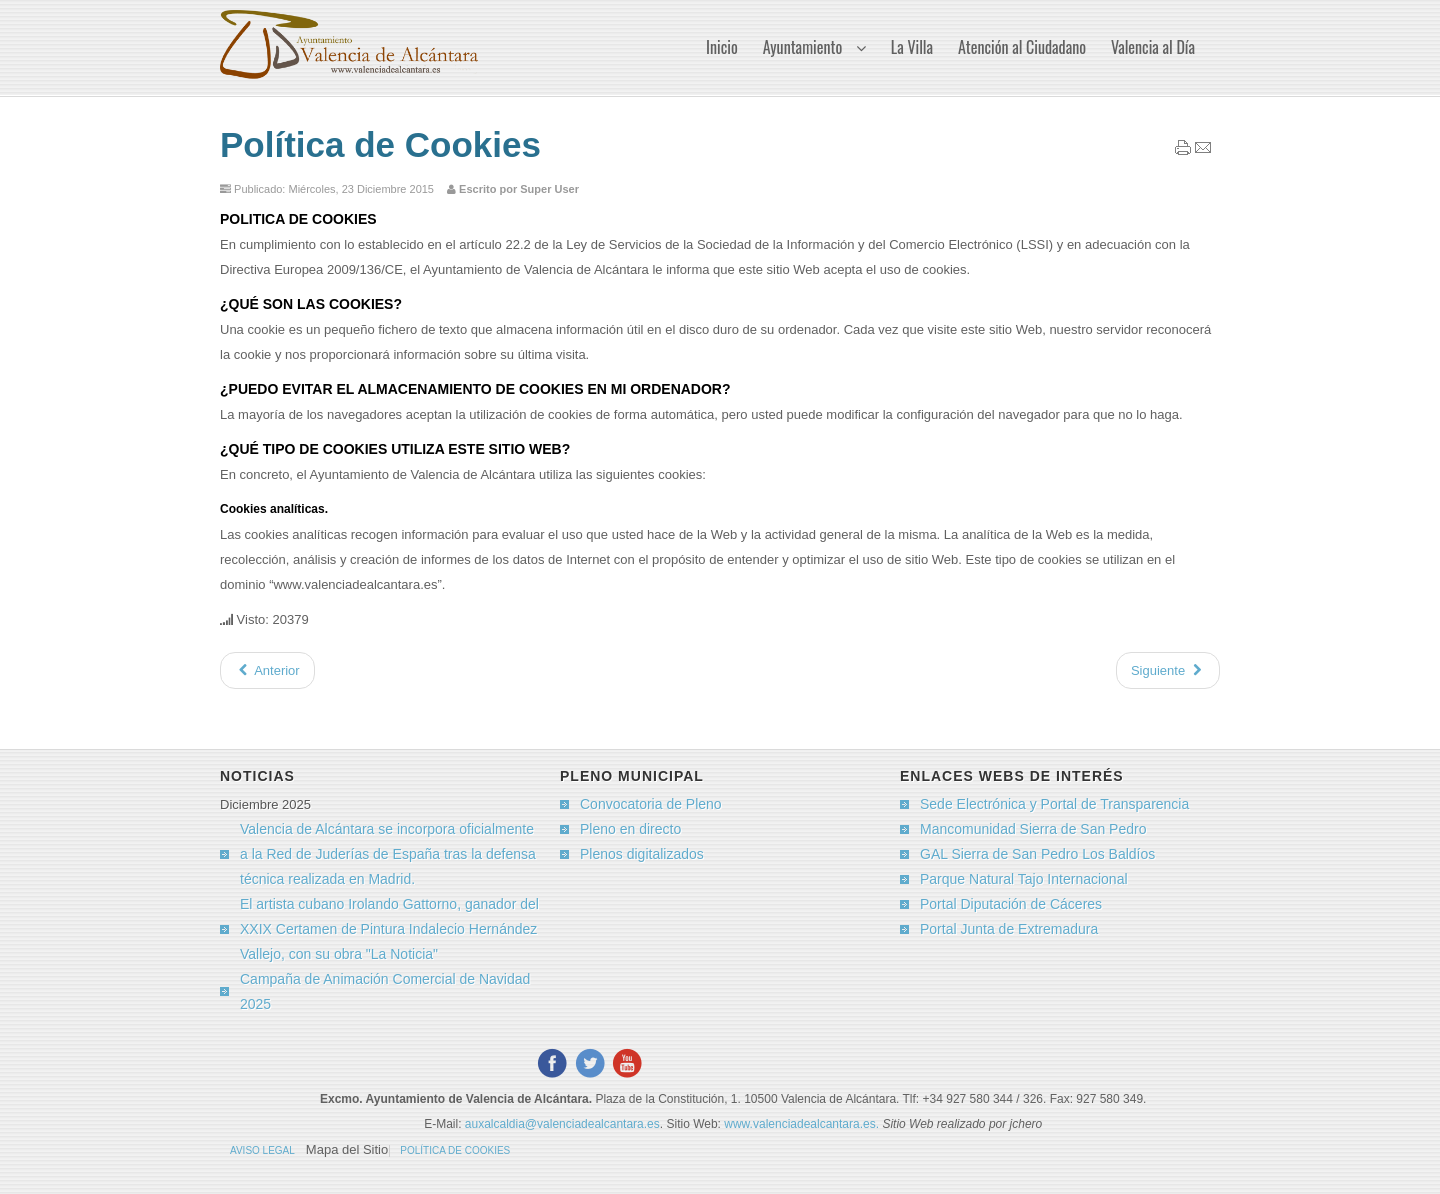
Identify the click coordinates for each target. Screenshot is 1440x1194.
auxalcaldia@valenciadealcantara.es (562, 1124)
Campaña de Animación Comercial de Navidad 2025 (385, 991)
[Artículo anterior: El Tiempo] (267, 670)
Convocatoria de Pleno (651, 804)
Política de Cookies (380, 144)
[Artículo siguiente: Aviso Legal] (1168, 670)
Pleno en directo (630, 829)
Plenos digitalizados (642, 854)
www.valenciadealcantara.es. (803, 1124)
